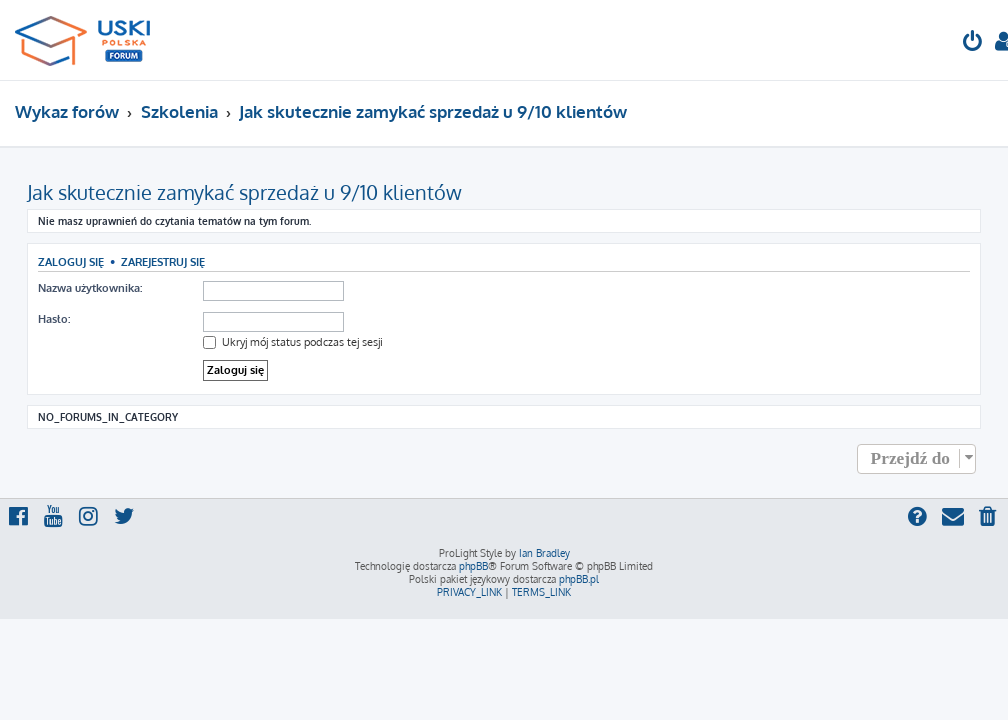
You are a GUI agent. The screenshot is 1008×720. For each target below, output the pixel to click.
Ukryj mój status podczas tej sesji (293, 342)
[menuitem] (973, 43)
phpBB (473, 566)
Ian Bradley (544, 553)
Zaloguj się (71, 261)
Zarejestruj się (163, 261)
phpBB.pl (579, 579)
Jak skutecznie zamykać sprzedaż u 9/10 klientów (244, 192)
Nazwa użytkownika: (90, 288)
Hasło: (54, 319)
